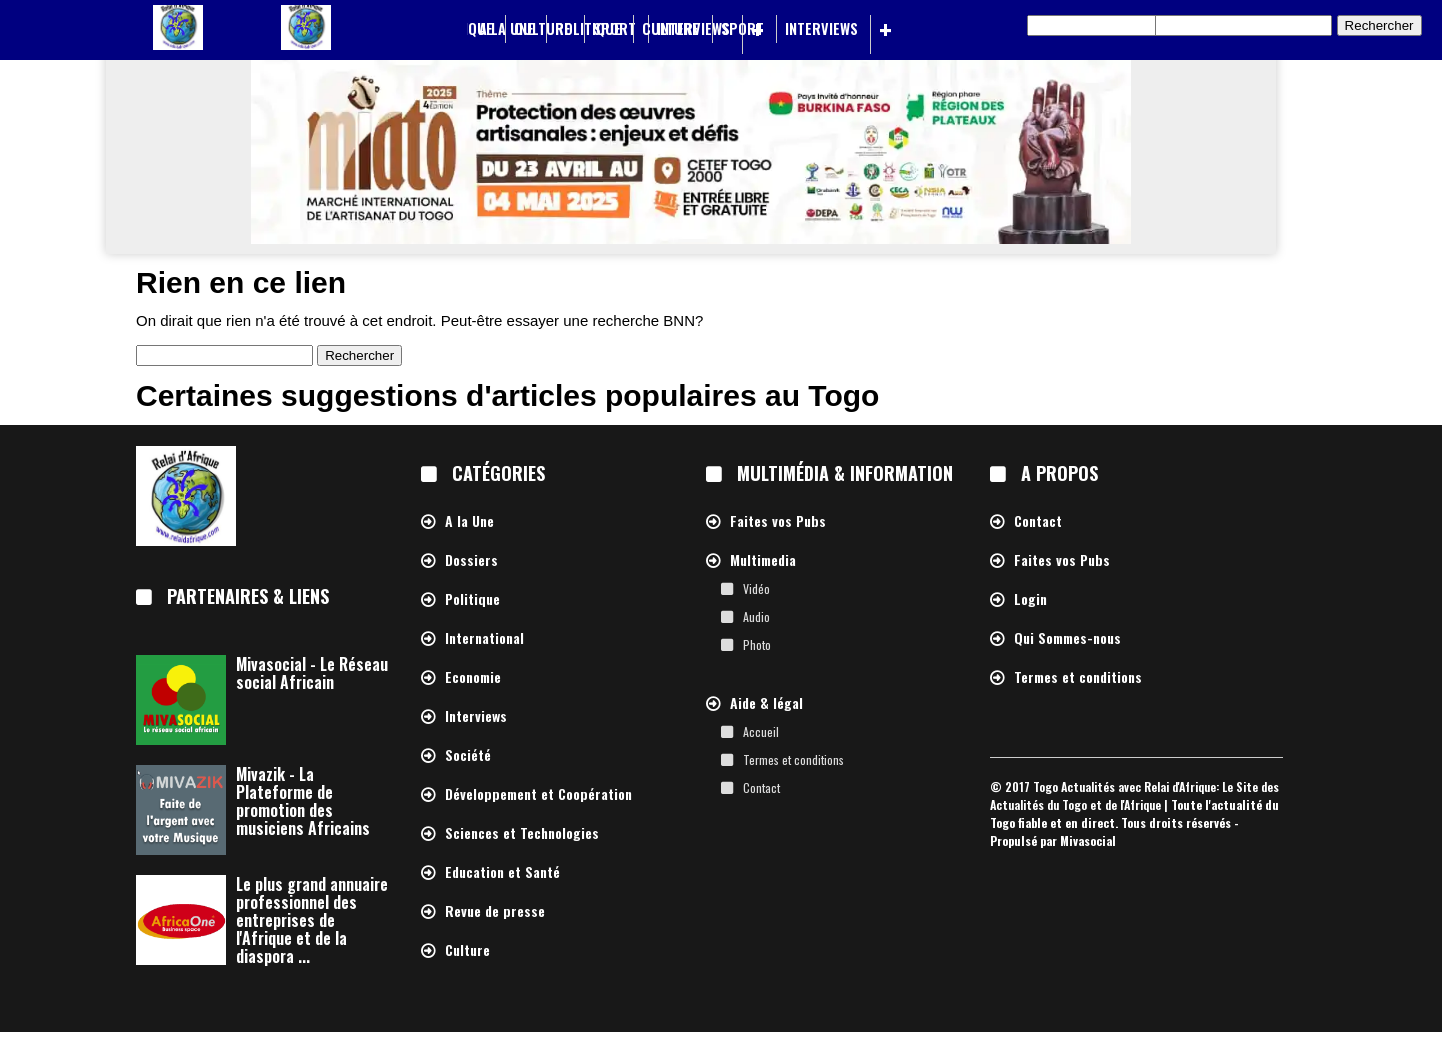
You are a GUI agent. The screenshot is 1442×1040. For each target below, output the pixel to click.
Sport (742, 28)
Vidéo (756, 588)
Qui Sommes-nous (1067, 638)
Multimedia (763, 560)
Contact (761, 787)
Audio (756, 616)
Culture (670, 28)
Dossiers (471, 560)
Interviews (821, 28)
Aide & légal (766, 703)
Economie (473, 677)
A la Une (506, 28)
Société (468, 755)
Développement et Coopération (538, 794)
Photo (757, 644)
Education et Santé (502, 872)
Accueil (761, 731)
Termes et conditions (793, 759)
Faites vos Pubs (778, 521)
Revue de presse (495, 911)
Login (1030, 599)
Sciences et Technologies (522, 833)
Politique (588, 28)
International (484, 638)
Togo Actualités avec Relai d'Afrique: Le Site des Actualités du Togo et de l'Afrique (1134, 795)
